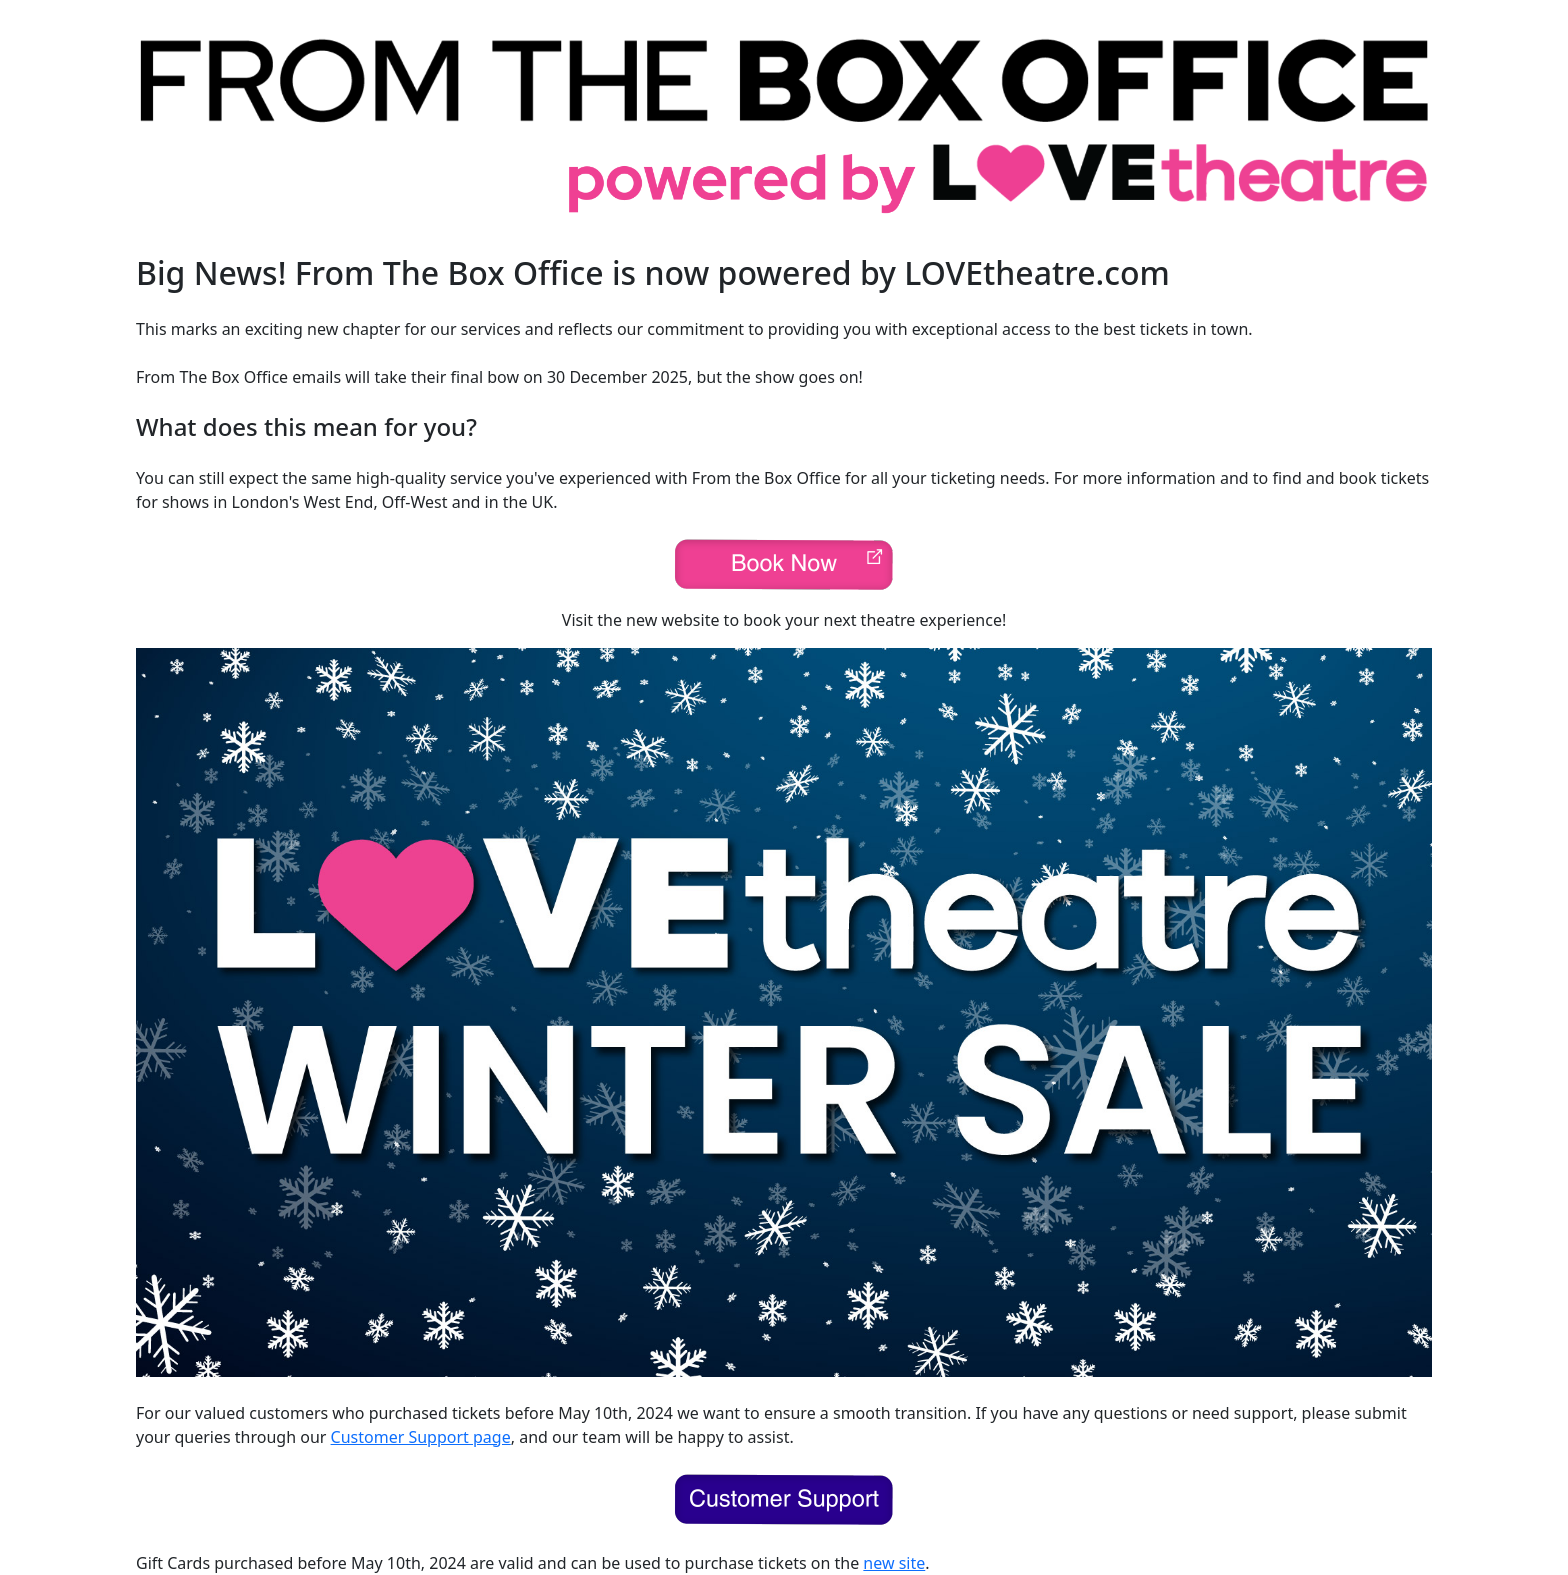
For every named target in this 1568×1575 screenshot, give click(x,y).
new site (894, 1563)
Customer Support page (421, 1437)
